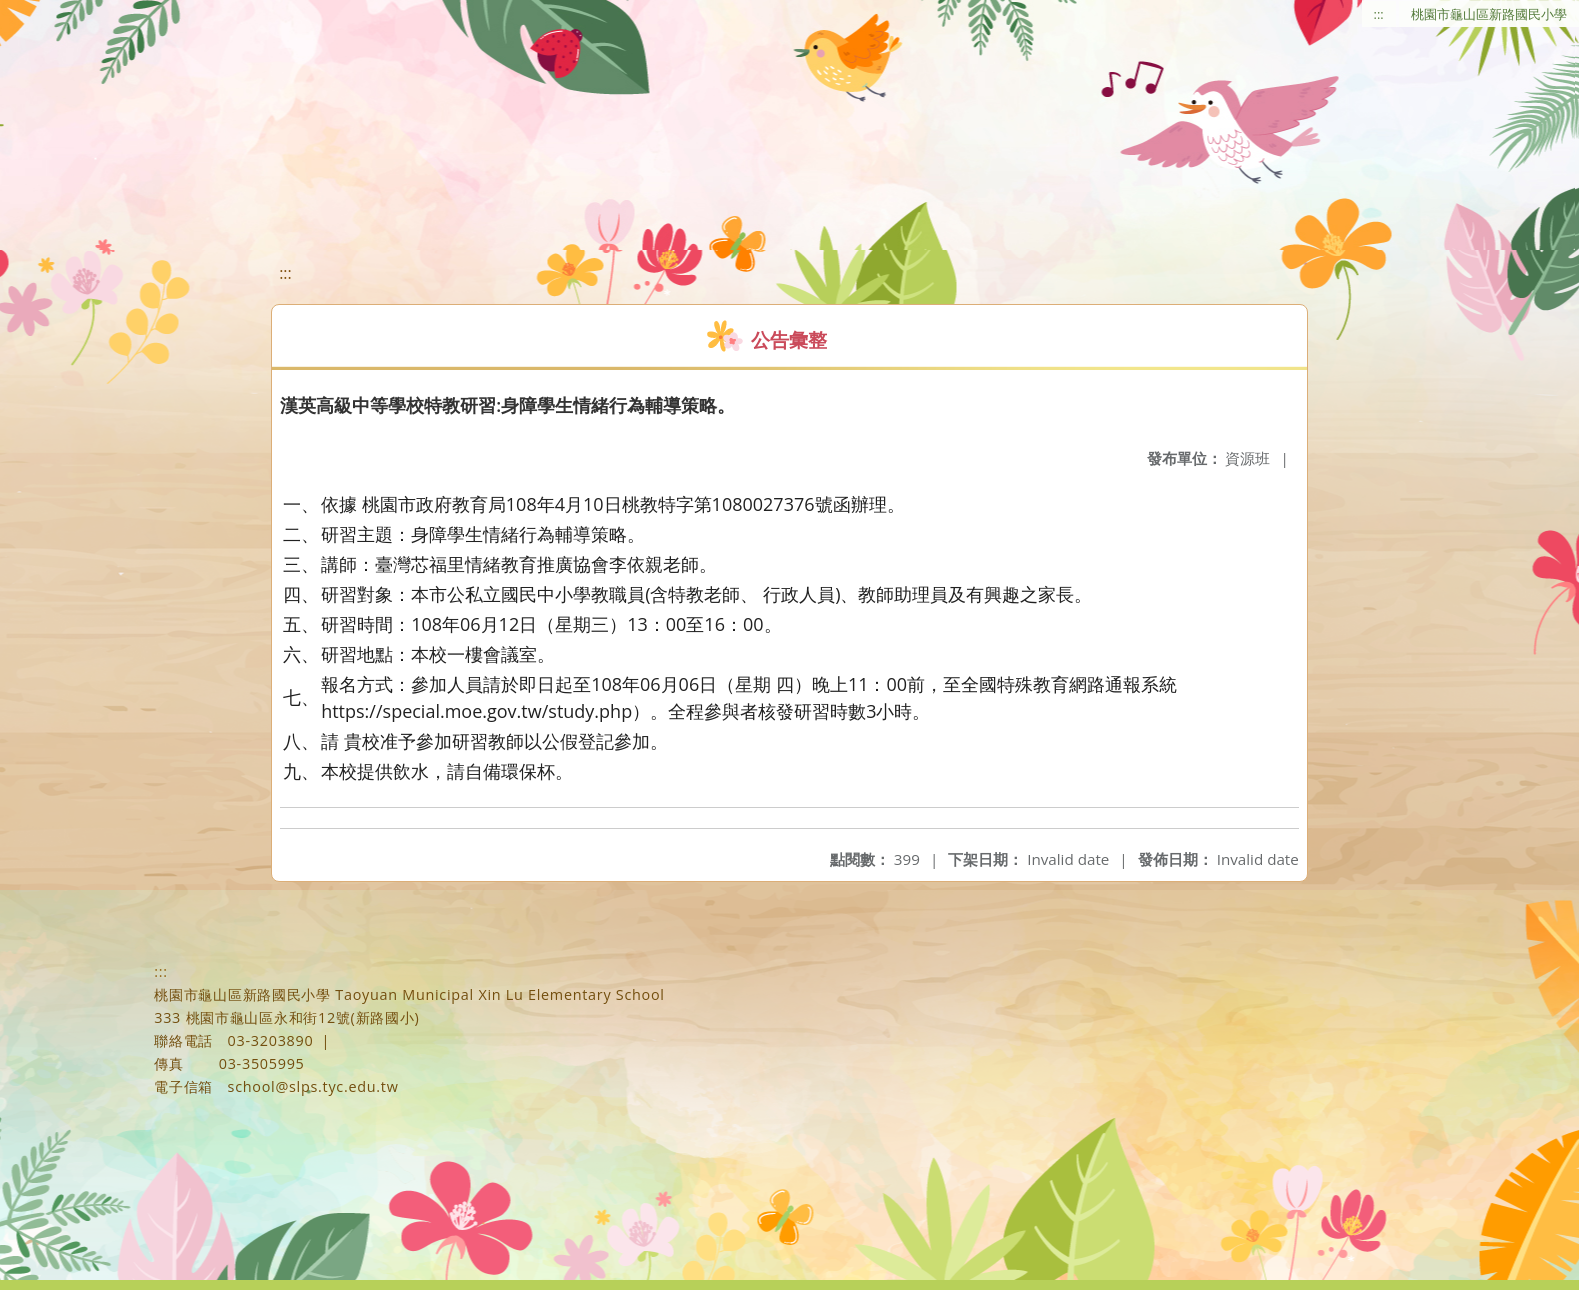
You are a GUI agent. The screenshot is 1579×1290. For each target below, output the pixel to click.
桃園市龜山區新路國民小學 (1489, 14)
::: (1379, 14)
